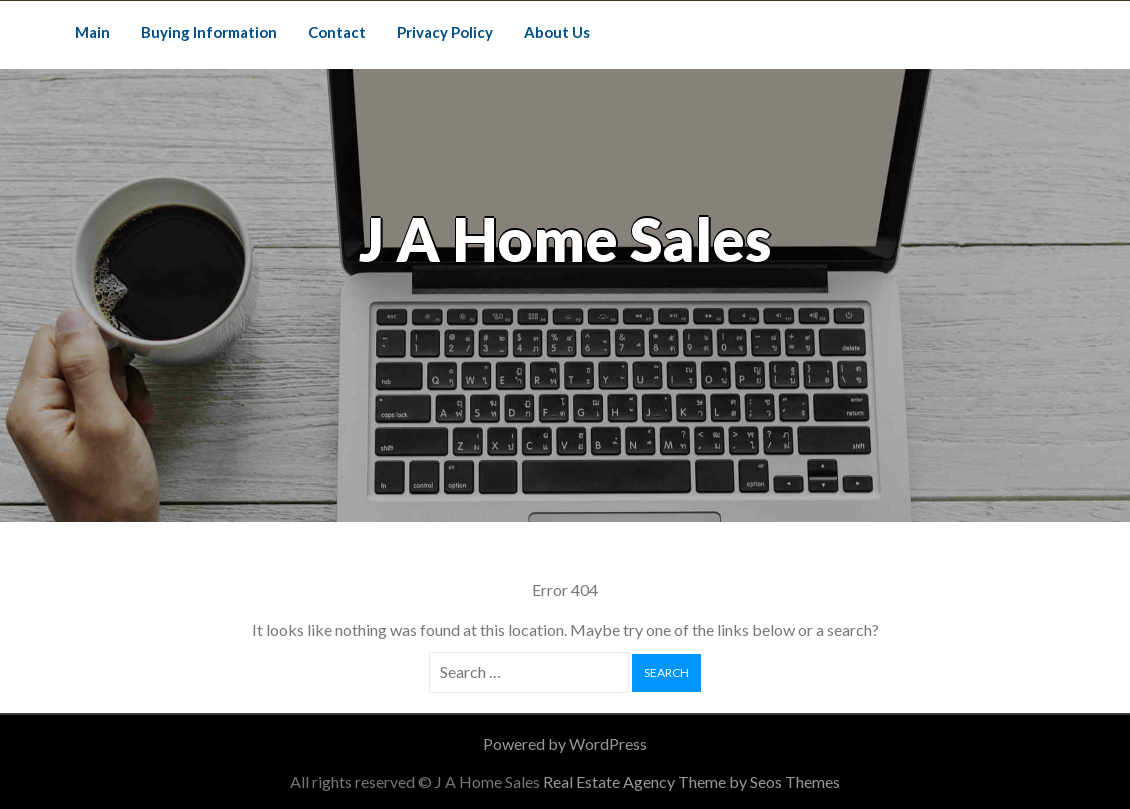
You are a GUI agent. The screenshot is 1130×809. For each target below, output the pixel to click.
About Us (557, 32)
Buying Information (209, 32)
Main (92, 32)
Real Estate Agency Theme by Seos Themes (691, 781)
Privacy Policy (445, 32)
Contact (337, 32)
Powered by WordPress (565, 743)
